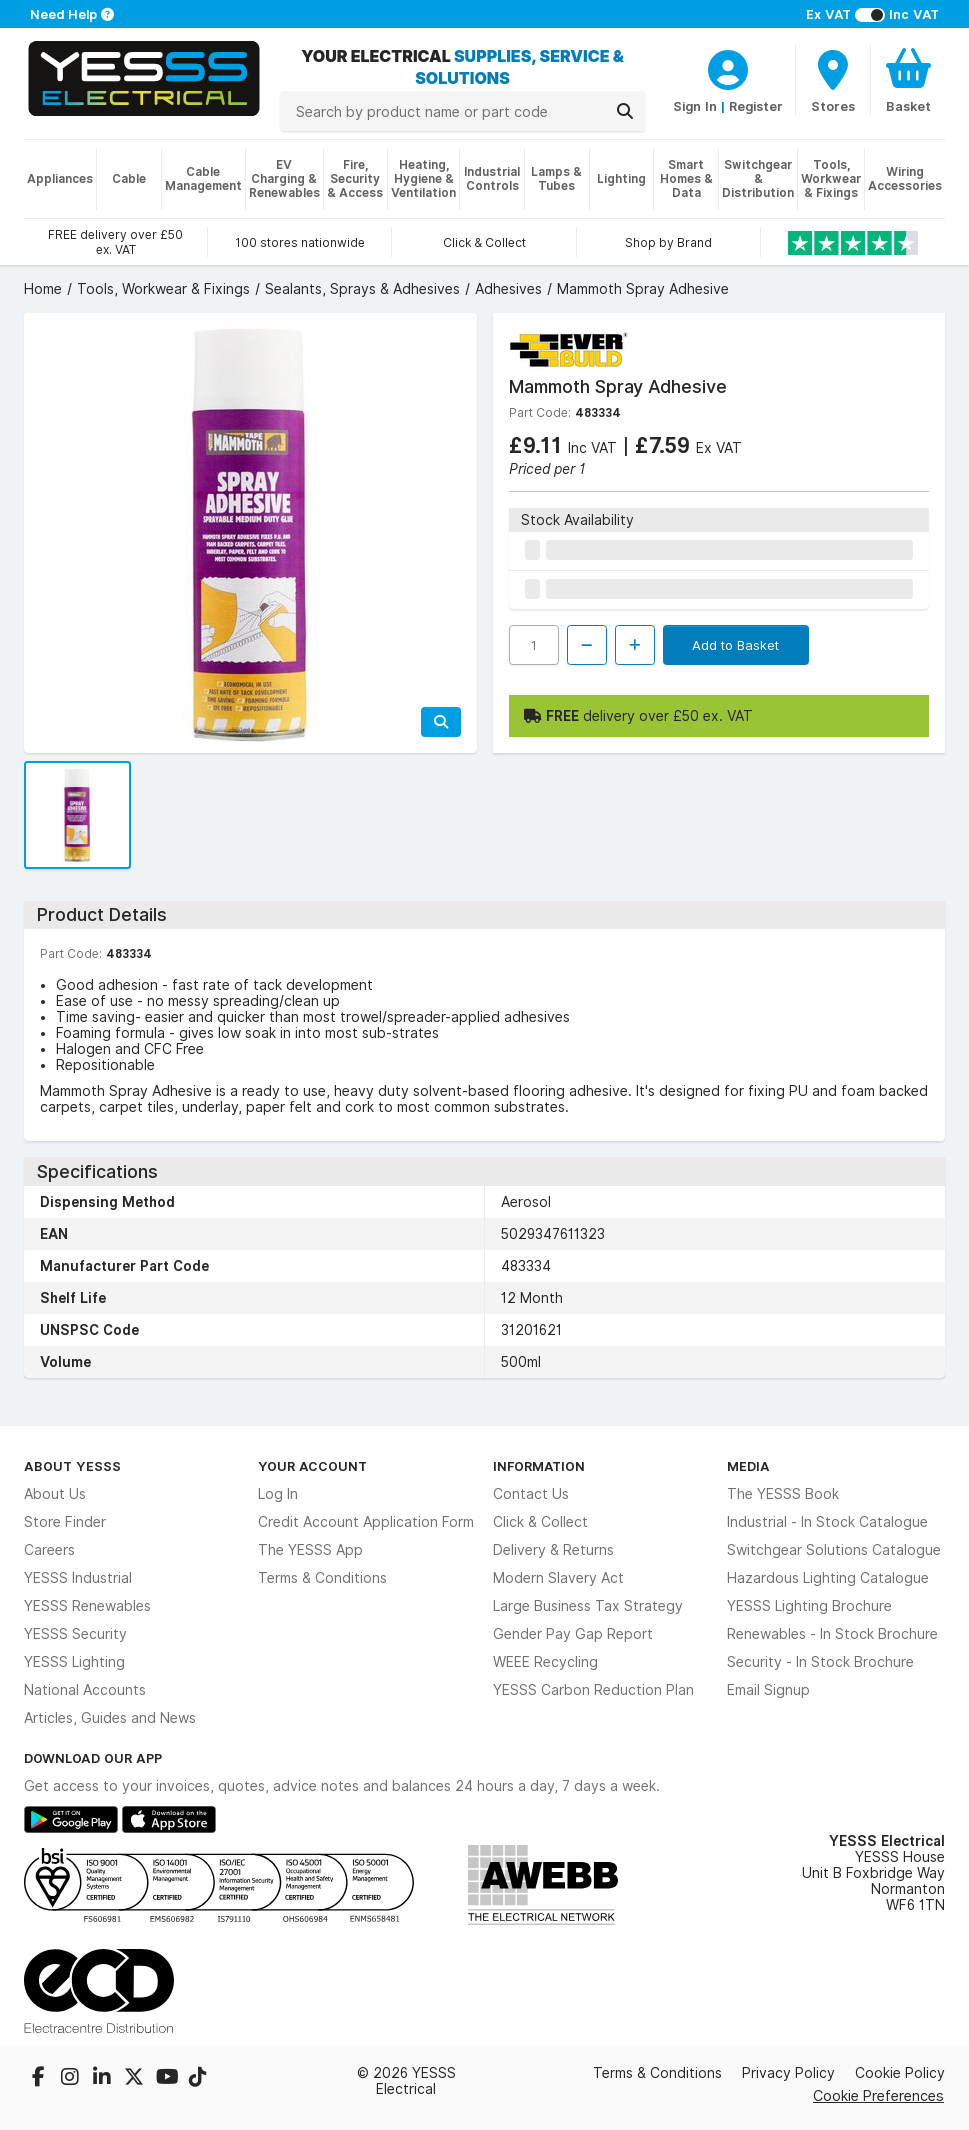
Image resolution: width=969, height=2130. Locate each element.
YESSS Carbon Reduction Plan (593, 1690)
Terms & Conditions (322, 1578)
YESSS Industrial (78, 1578)
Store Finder (65, 1522)
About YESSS (72, 1466)
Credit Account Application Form (366, 1522)
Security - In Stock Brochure (820, 1662)
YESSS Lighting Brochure (809, 1606)
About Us (55, 1494)
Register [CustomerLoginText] (756, 106)
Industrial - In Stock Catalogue (827, 1522)
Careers (49, 1550)
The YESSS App (310, 1550)
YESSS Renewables (87, 1606)
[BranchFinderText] (833, 80)
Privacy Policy (788, 2073)
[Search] (625, 111)
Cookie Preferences (878, 2095)
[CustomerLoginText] (728, 67)
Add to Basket (735, 645)
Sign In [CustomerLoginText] (695, 106)
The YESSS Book (783, 1494)
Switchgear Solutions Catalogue (834, 1550)
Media (748, 1466)
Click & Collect (540, 1522)
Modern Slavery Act (558, 1578)
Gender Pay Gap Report (573, 1634)
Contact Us (531, 1494)
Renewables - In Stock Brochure (832, 1634)
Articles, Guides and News (110, 1718)
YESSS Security (75, 1634)
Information (539, 1466)
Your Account (312, 1466)
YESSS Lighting (74, 1662)
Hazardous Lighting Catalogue (828, 1578)
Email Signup (768, 1690)
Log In (278, 1494)
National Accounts (85, 1690)
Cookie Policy (900, 2073)
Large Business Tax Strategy (588, 1606)
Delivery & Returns (553, 1550)
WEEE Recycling (545, 1662)
